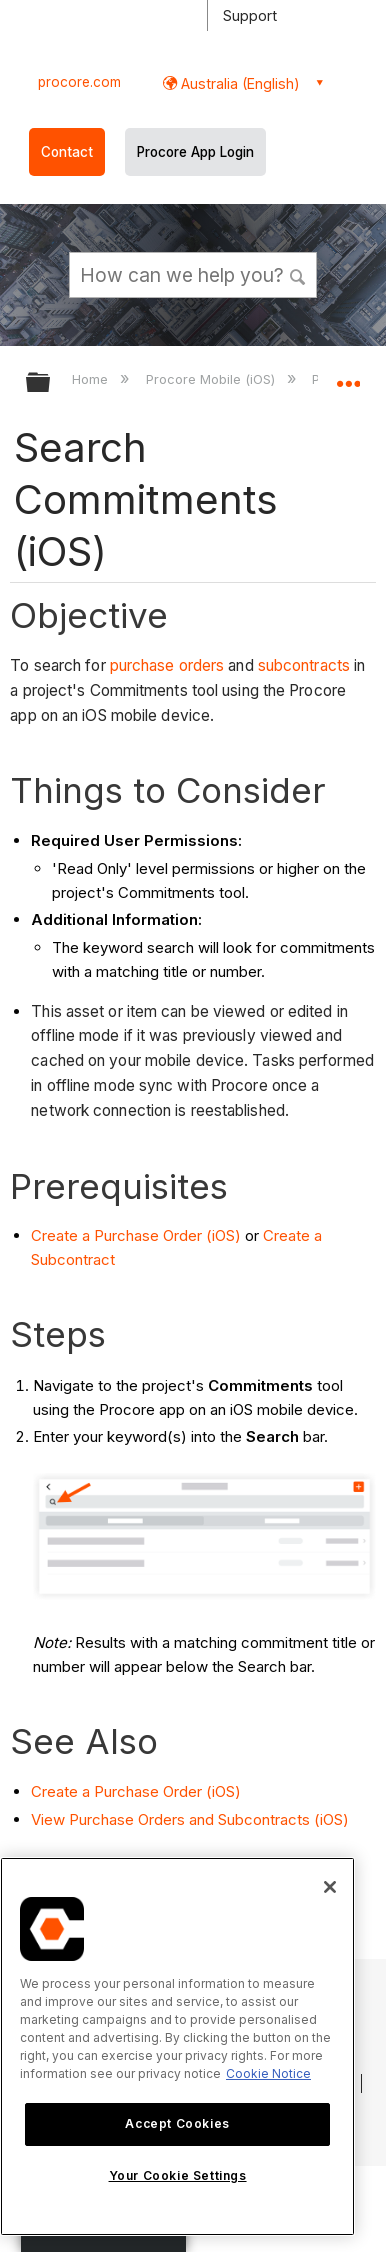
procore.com (79, 82)
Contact (67, 152)
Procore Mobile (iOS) (212, 379)
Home (92, 379)
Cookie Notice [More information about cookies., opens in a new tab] (268, 2073)
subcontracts (304, 665)
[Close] (330, 1887)
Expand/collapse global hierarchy (51, 383)
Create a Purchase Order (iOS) (136, 1235)
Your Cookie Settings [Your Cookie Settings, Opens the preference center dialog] (178, 2175)
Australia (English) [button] (238, 83)
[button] (298, 274)
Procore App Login (195, 152)
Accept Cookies (177, 2123)
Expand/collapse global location (348, 376)
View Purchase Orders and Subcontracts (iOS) (190, 1819)
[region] (177, 2046)
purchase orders (167, 665)
